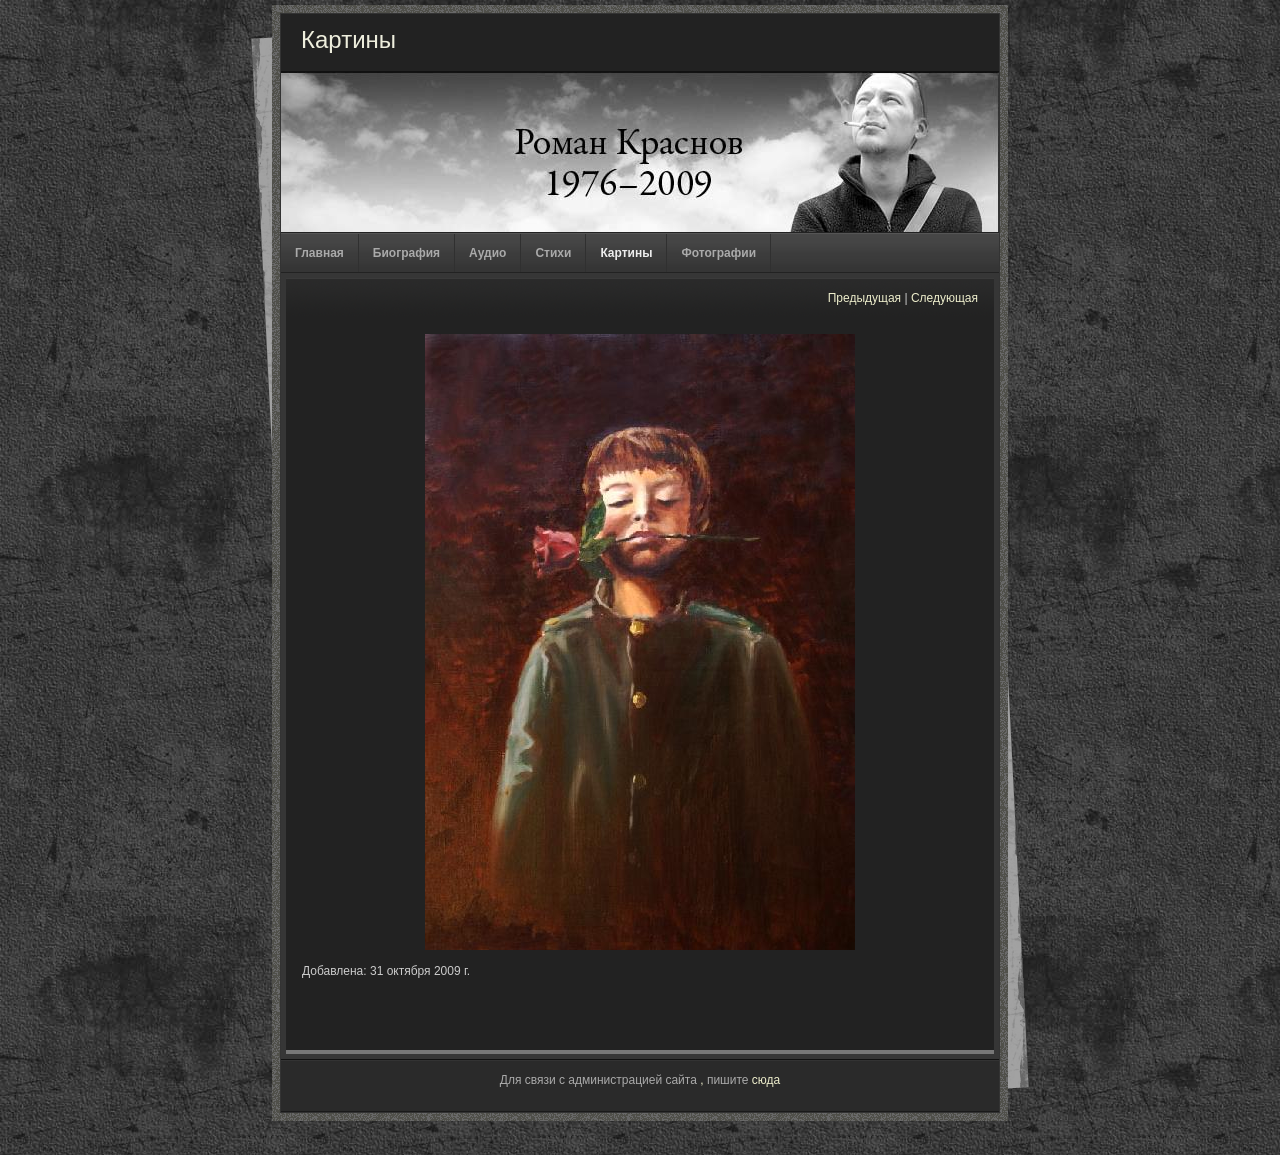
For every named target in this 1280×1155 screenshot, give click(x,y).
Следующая (944, 298)
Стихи (553, 253)
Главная (319, 253)
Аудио (487, 253)
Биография (406, 253)
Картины (626, 253)
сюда (766, 1080)
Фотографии (718, 253)
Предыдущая (864, 298)
